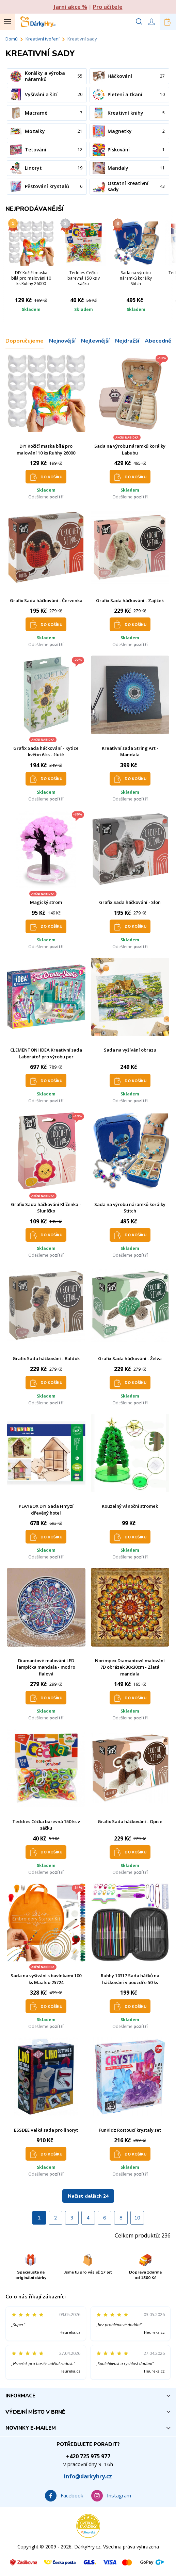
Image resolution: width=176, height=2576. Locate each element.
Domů (11, 39)
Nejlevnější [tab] (95, 341)
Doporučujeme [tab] (24, 341)
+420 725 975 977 (88, 2456)
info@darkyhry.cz (88, 2476)
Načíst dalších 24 (88, 2196)
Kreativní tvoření (43, 39)
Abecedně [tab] (158, 341)
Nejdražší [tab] (127, 341)
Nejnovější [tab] (62, 341)
